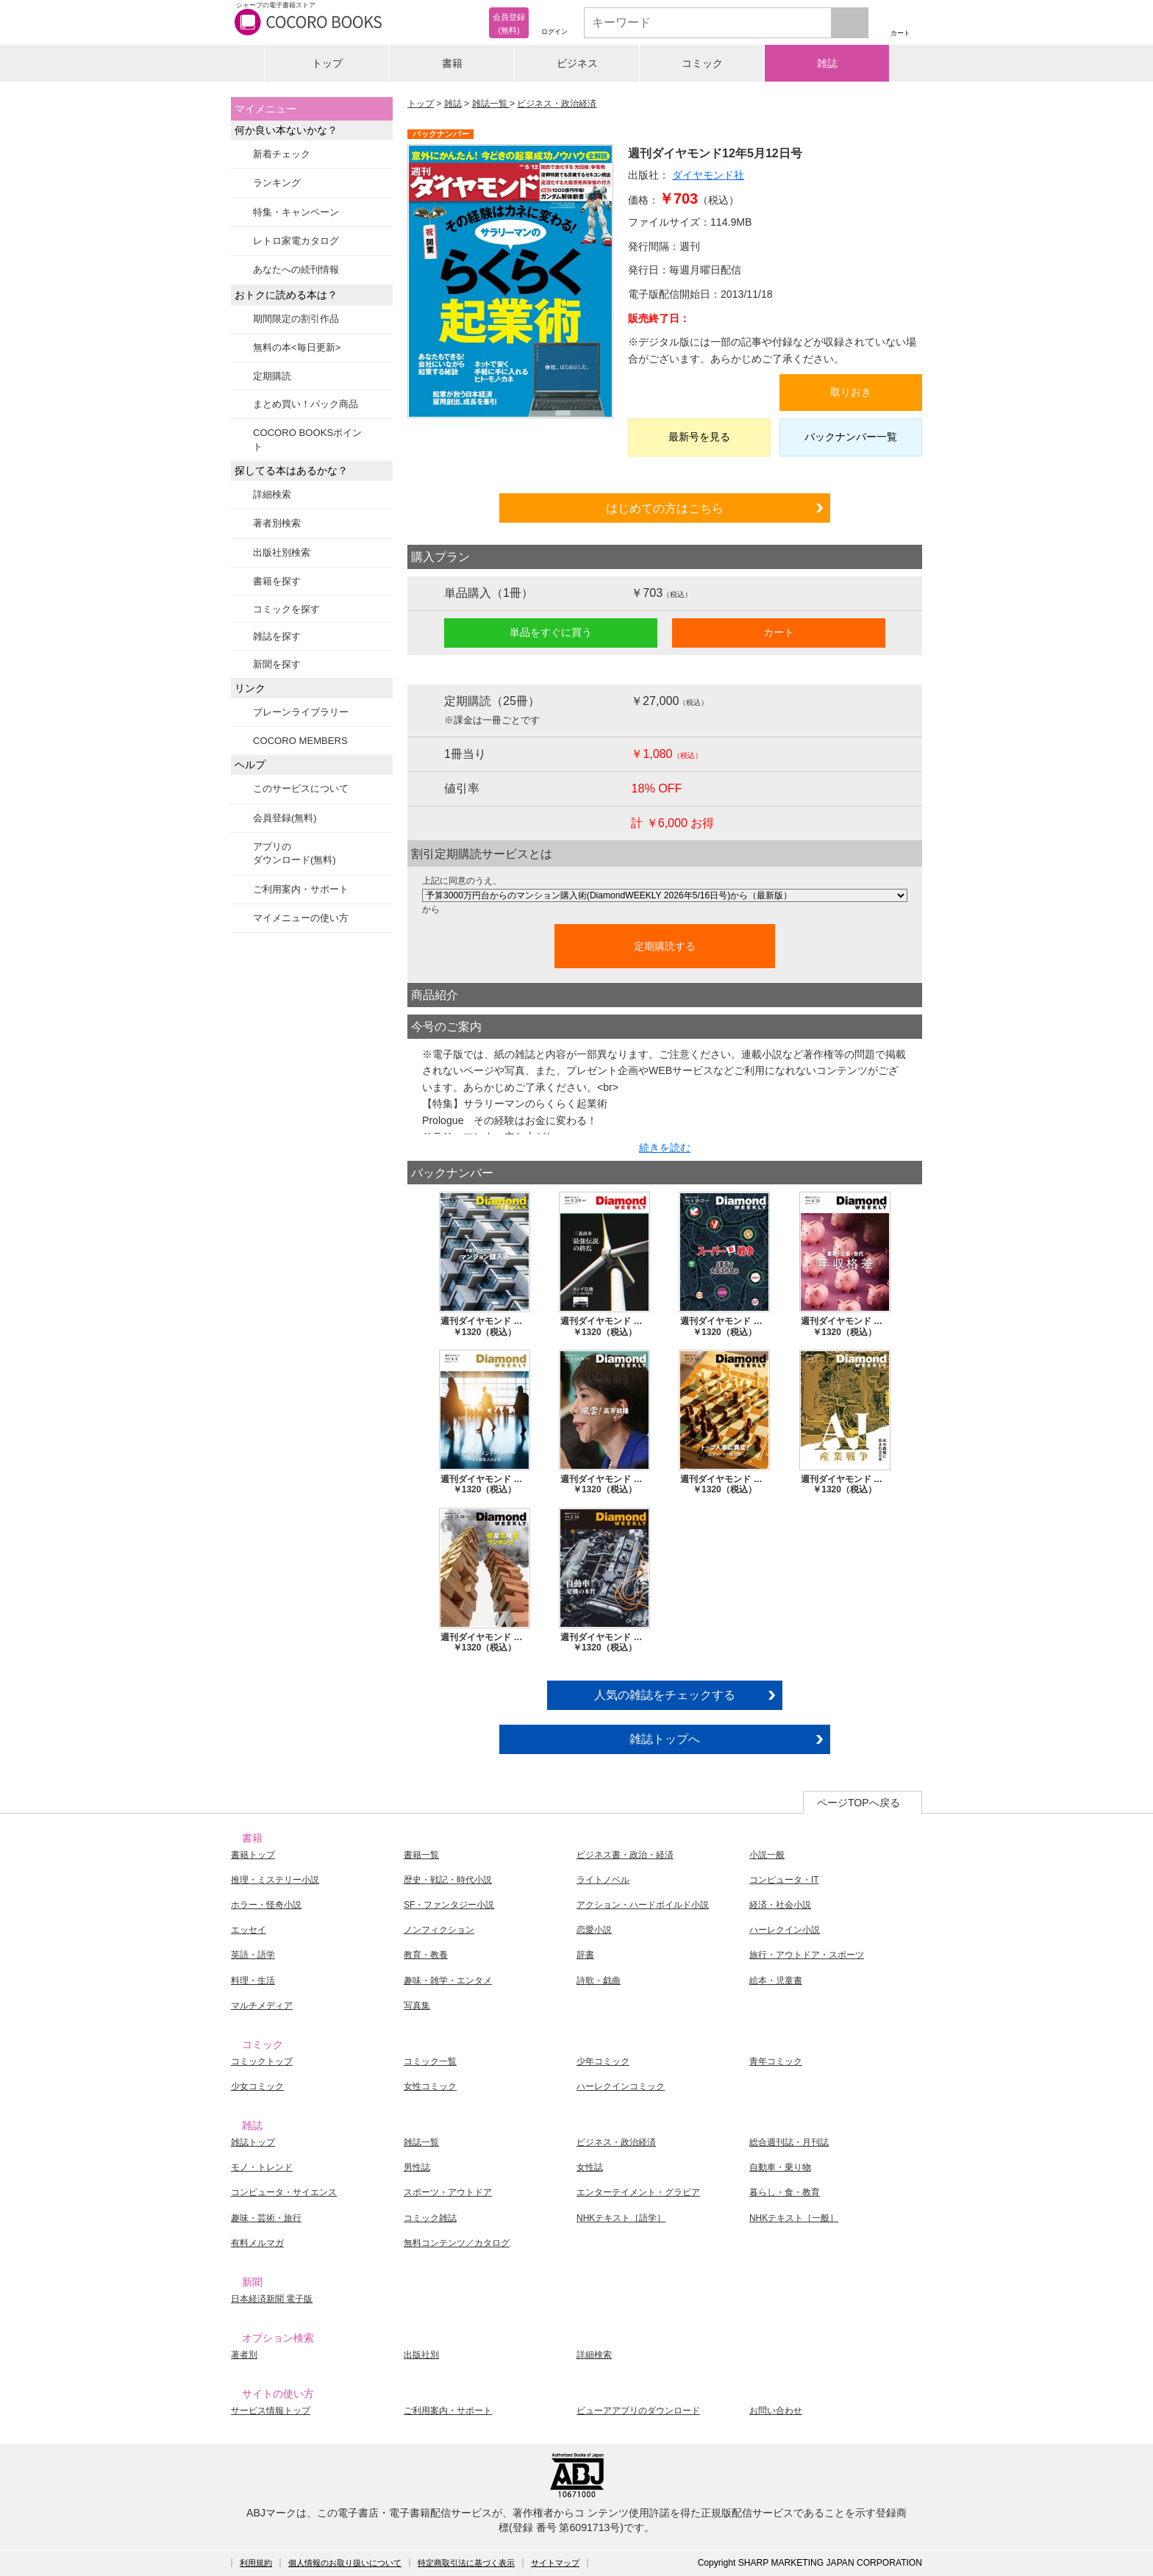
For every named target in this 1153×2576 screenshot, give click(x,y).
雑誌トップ (253, 2142)
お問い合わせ (775, 2410)
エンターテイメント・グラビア (638, 2192)
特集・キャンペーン (296, 212)
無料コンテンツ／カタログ (457, 2243)
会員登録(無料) (285, 817)
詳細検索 (272, 494)
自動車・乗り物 (780, 2167)
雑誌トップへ (664, 1738)
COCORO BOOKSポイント (307, 439)
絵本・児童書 (775, 1980)
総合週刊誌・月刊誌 (789, 2142)
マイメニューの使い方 (301, 917)
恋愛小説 (594, 1930)
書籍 (452, 63)
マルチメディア (262, 2005)
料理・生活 (253, 1980)
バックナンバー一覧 (850, 437)
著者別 (244, 2355)
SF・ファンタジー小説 (449, 1905)
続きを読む (664, 1147)
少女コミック (257, 2086)
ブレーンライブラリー (301, 712)
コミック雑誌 (430, 2218)
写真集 (417, 2005)
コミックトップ (262, 2061)
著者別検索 (277, 523)
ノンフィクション (439, 1930)
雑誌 (827, 63)
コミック (702, 63)
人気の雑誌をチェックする (664, 1694)
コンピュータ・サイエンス (284, 2192)
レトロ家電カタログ (296, 240)
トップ (327, 63)
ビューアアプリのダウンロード (638, 2410)
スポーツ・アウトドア (448, 2192)
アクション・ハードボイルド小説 (642, 1905)
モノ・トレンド (262, 2167)
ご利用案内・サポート (301, 889)
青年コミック (775, 2061)
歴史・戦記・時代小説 (448, 1880)
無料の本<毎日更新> (296, 347)
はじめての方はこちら (665, 508)
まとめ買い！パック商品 (305, 403)
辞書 (585, 1955)
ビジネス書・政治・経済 (625, 1855)
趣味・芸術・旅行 (266, 2218)
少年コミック (602, 2061)
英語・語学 (253, 1955)
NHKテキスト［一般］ (793, 2218)
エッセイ (248, 1930)
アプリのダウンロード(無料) (294, 853)
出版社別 (421, 2355)
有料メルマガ (257, 2243)
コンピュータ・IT (784, 1880)
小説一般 (767, 1855)
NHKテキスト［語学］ (620, 2218)
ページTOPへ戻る (858, 1802)
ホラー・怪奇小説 (266, 1905)
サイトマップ (555, 2562)
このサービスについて (301, 788)
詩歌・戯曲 (598, 1980)
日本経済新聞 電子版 (272, 2299)
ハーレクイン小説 (784, 1930)
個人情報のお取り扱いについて (344, 2562)
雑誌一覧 (491, 104)
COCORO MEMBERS (300, 740)
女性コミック (430, 2086)
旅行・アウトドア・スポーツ (806, 1955)
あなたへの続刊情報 (296, 269)
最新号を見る (699, 437)
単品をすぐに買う (551, 632)
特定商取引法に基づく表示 (466, 2562)
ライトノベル (602, 1880)
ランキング (277, 182)
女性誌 (589, 2167)
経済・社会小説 (780, 1905)
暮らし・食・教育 (784, 2192)
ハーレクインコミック (620, 2086)
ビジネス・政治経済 (556, 104)
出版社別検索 (281, 552)
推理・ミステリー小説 (275, 1880)
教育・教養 (426, 1955)
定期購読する (665, 946)
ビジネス (577, 63)
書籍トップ (253, 1855)
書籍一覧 (421, 1855)
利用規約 (256, 2562)
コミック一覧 (430, 2061)
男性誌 (417, 2167)
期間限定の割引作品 (296, 318)
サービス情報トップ (270, 2410)
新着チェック (281, 154)
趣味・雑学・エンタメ (448, 1980)
